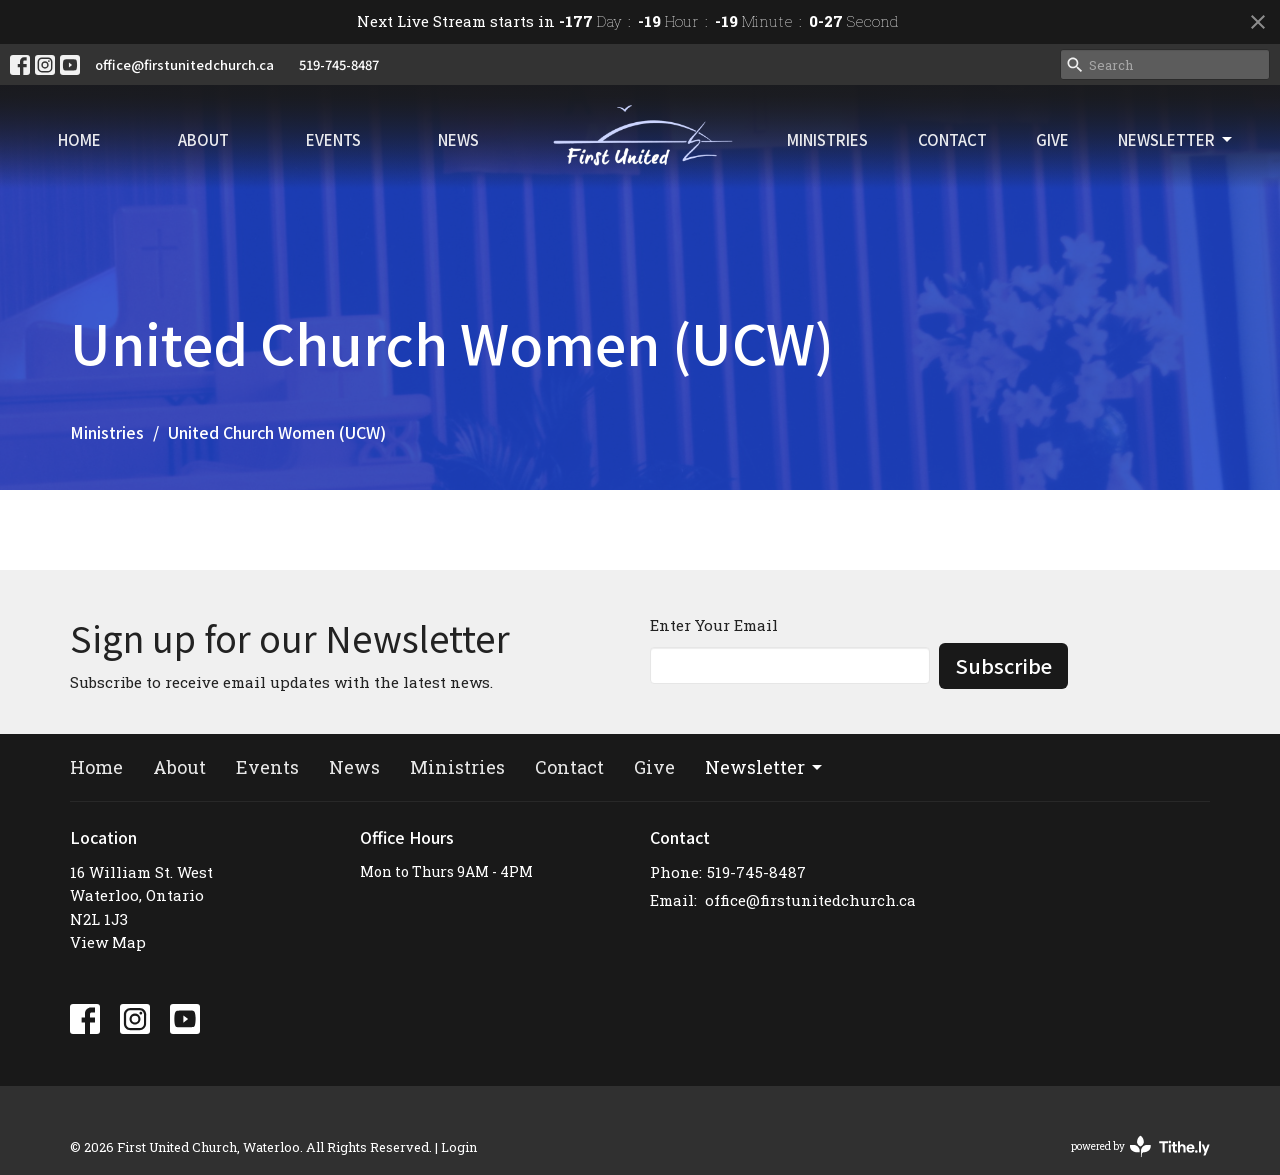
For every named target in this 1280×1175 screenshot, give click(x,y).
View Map (108, 942)
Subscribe (1003, 665)
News (458, 139)
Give (1052, 139)
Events (333, 139)
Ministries (827, 139)
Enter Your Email (714, 625)
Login (459, 1146)
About (203, 139)
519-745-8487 (339, 64)
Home (79, 139)
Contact (952, 139)
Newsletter (1176, 139)
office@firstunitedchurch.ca (184, 64)
